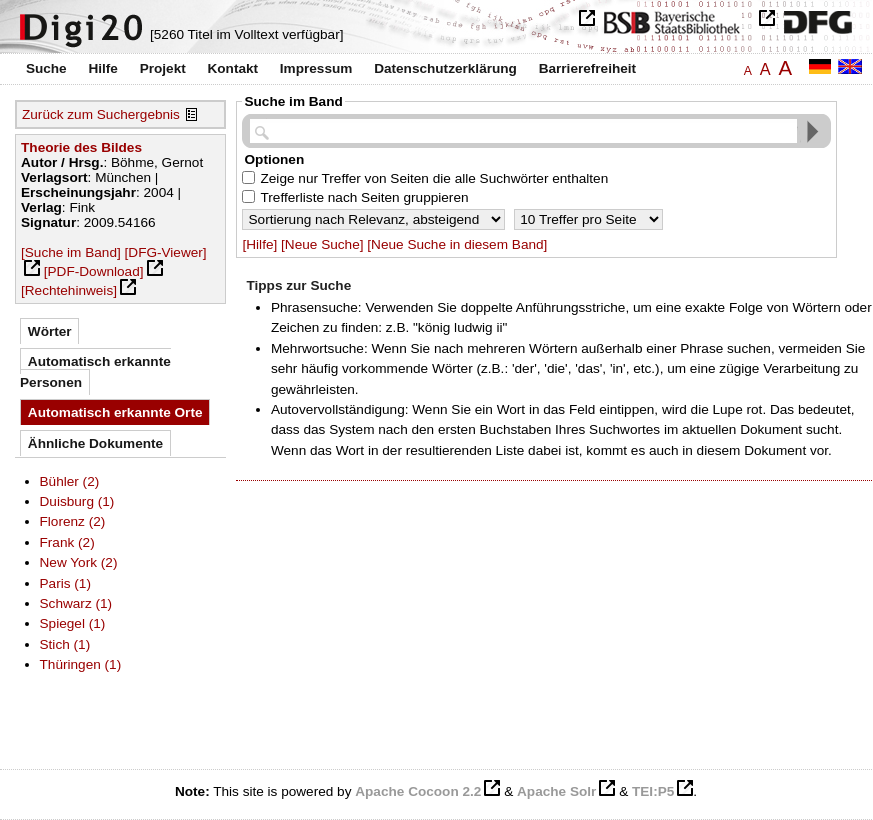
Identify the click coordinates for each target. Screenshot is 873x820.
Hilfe (102, 68)
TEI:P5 (653, 791)
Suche (46, 68)
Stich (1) (65, 644)
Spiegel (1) (73, 623)
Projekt (163, 68)
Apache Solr (556, 791)
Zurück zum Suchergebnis (101, 114)
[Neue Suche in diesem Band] (457, 244)
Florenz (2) (73, 521)
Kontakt (232, 68)
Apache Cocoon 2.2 (418, 791)
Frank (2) (67, 542)
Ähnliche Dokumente (95, 443)
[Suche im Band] (71, 252)
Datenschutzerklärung (445, 68)
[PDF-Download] (94, 271)
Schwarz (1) (76, 603)
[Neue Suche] (322, 244)
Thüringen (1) (81, 664)
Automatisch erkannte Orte (115, 412)
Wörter (50, 331)
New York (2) (79, 562)
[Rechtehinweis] (69, 290)
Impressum (316, 68)
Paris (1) (65, 583)
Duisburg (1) (77, 501)
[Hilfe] (259, 244)
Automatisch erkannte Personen (95, 371)
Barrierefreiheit (587, 68)
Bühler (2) (70, 481)
